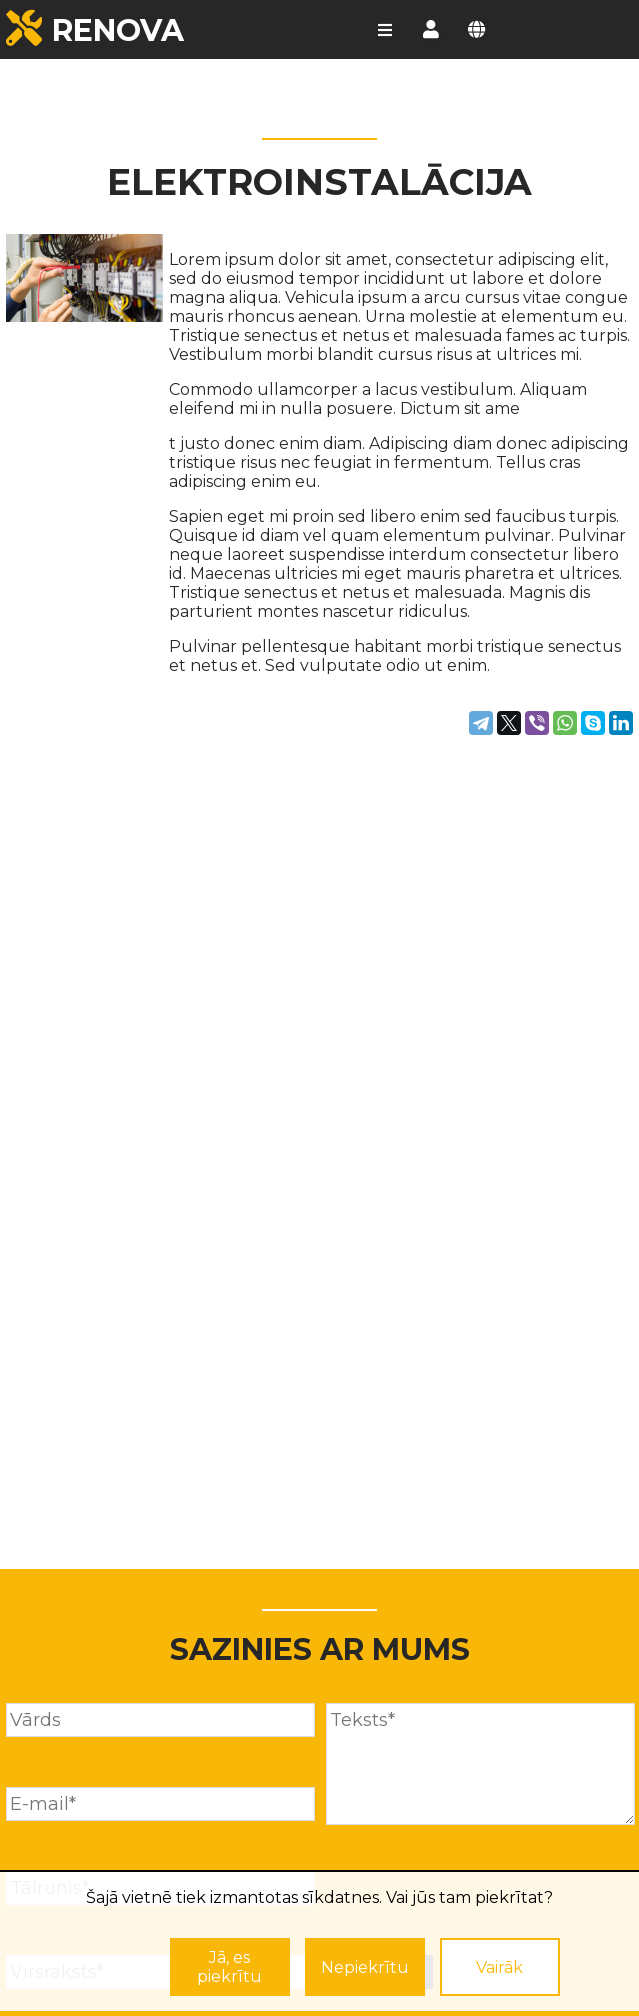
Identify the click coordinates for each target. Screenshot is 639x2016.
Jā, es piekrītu (229, 1967)
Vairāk (499, 1967)
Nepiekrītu (365, 1967)
